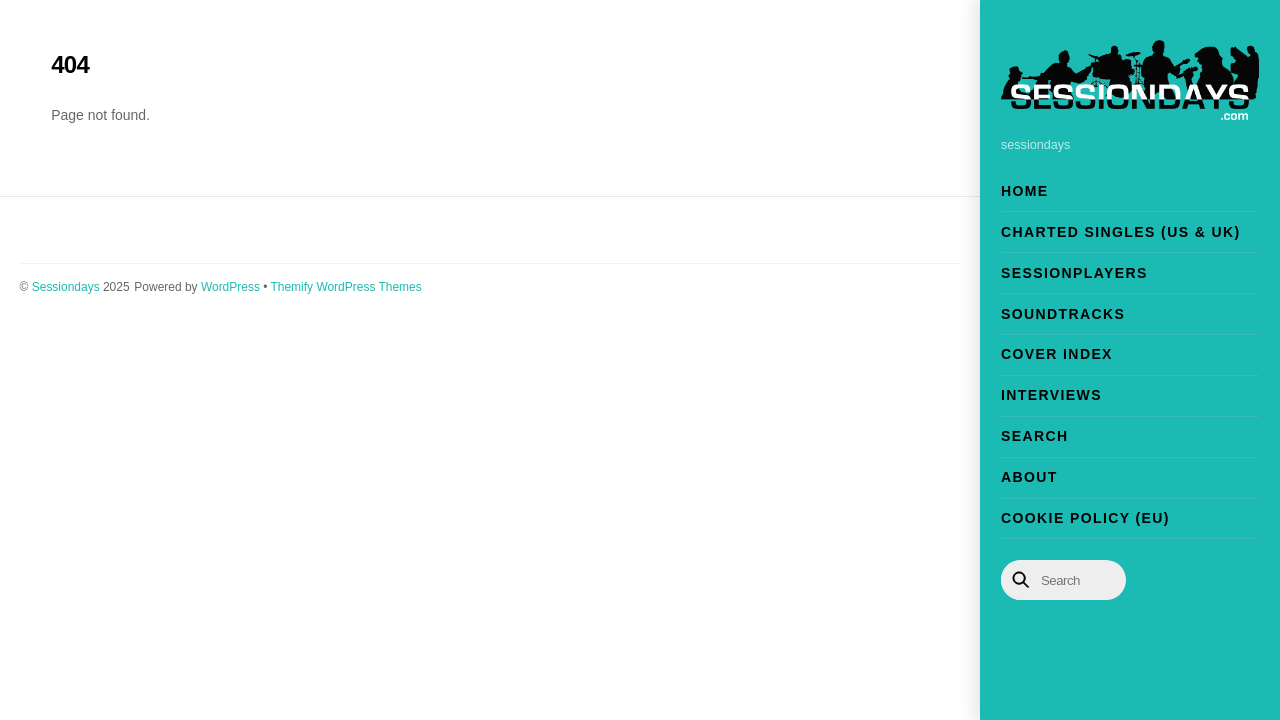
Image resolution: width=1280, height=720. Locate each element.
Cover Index (1057, 354)
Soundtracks (1063, 314)
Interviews (1051, 395)
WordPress (230, 287)
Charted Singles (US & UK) (1121, 232)
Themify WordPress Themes (346, 287)
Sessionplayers (1074, 273)
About (1029, 477)
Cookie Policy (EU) (1085, 518)
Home (1025, 191)
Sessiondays (66, 287)
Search (1035, 436)
